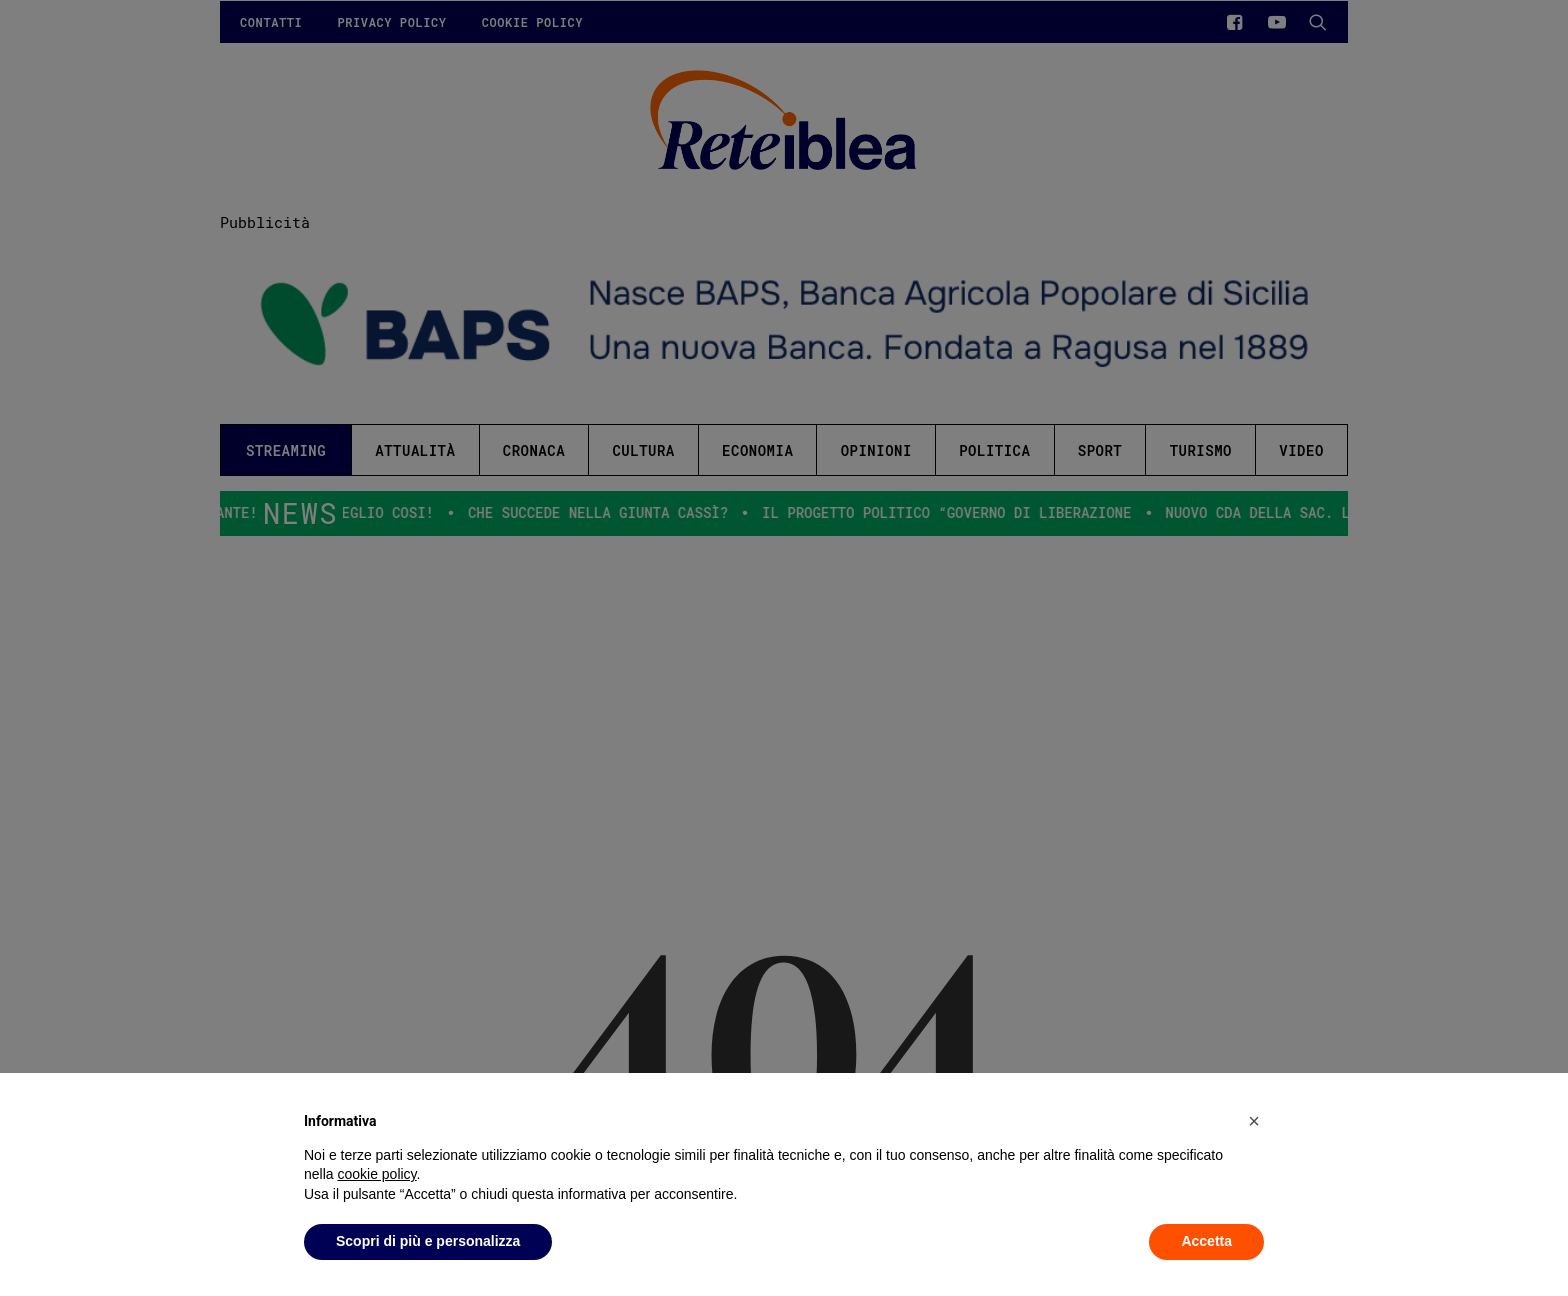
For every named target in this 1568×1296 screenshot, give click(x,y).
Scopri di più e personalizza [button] (428, 1241)
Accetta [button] (1206, 1241)
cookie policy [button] (376, 1174)
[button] (1254, 1121)
